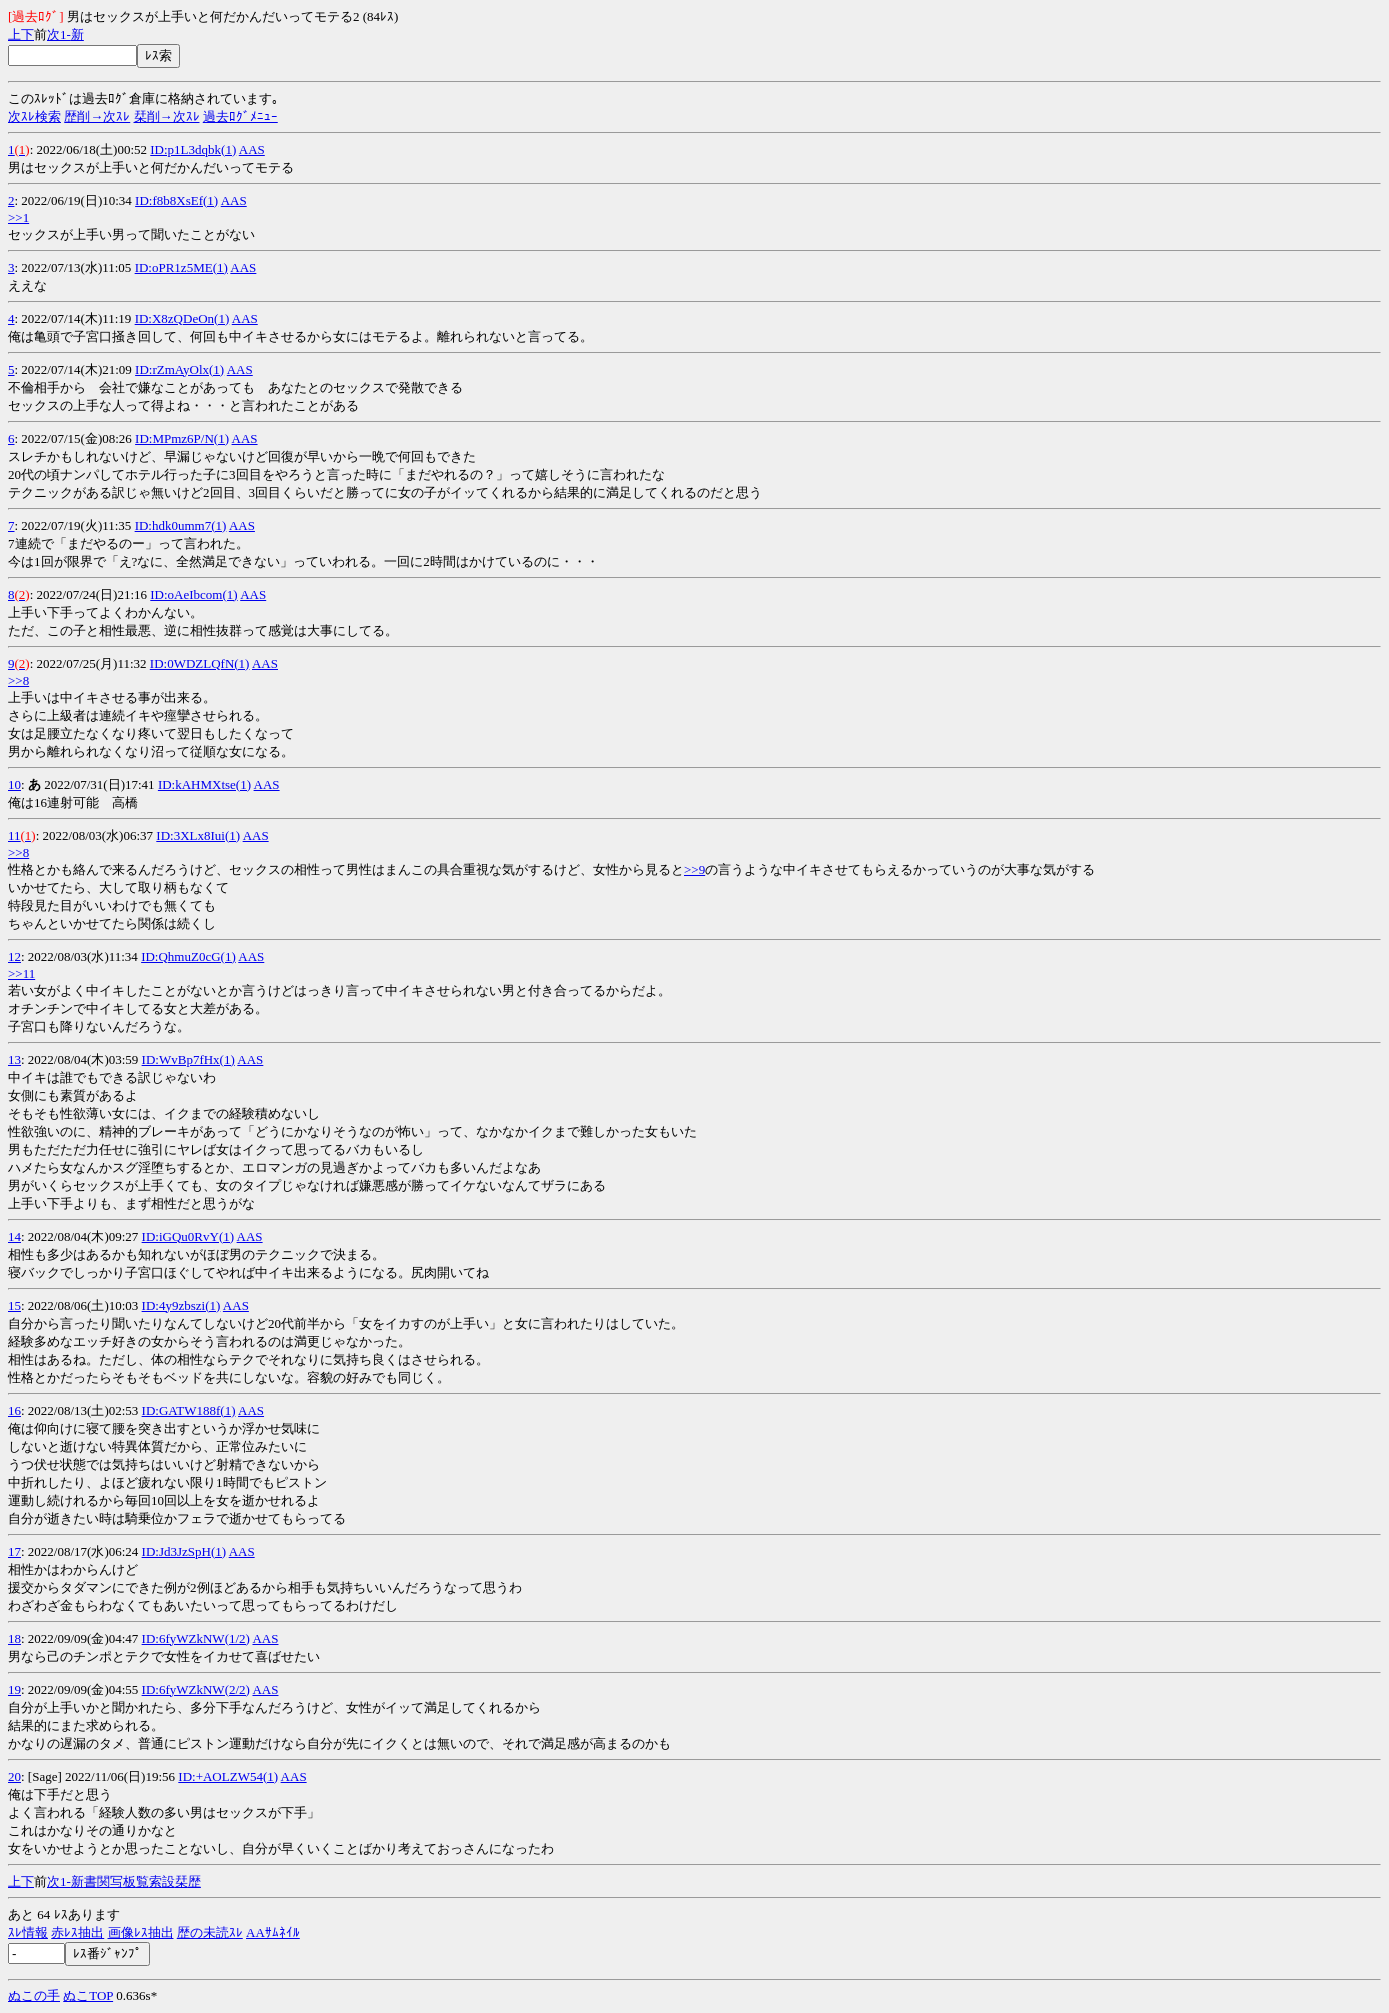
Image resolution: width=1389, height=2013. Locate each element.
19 (14, 1689)
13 (14, 1059)
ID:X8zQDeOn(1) (182, 318)
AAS (252, 149)
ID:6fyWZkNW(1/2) (196, 1638)
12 (14, 956)
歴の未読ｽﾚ (210, 1932)
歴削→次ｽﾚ (97, 116)
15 (14, 1305)
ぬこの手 (34, 1995)
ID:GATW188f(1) (189, 1410)
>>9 (694, 869)
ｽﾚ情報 (28, 1932)
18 (14, 1638)
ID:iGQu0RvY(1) (188, 1236)
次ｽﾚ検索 (34, 116)
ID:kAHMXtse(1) (204, 784)
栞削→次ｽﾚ (167, 116)
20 (14, 1776)
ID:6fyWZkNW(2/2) (196, 1689)
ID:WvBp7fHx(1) (188, 1059)
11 (14, 835)
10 (14, 784)
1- (65, 34)
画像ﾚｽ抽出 (141, 1932)
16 (14, 1410)
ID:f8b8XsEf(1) (176, 200)
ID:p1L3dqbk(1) (193, 149)
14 (14, 1236)
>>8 (18, 680)
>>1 (18, 217)
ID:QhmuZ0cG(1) (188, 956)
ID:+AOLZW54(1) (228, 1776)
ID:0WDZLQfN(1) (200, 663)
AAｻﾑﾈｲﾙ (273, 1932)
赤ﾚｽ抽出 (77, 1932)
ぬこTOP (88, 1995)
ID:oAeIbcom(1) (193, 594)
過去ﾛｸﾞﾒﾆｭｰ (240, 116)
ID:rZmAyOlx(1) (179, 369)
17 (14, 1551)
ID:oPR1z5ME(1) (181, 267)
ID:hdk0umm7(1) (181, 525)
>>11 (21, 973)
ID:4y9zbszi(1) (181, 1305)
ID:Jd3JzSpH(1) (184, 1551)
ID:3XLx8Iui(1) (198, 835)
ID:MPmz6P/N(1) (182, 438)
